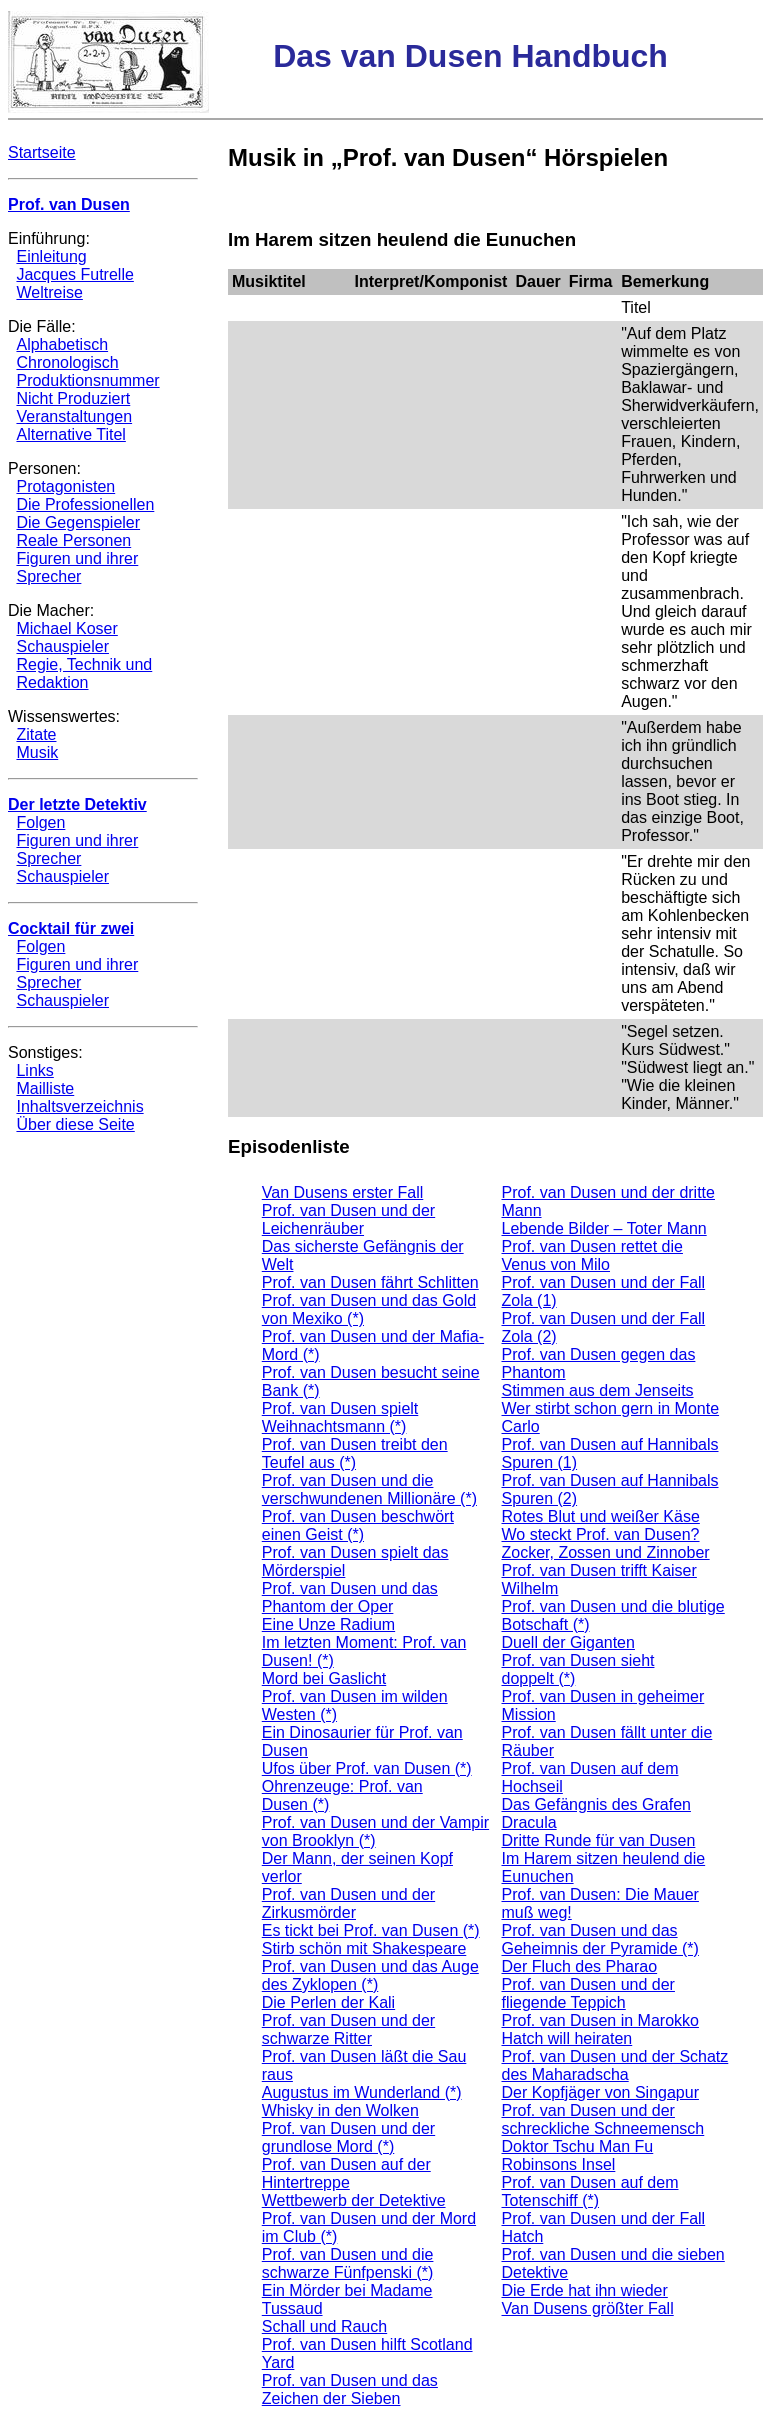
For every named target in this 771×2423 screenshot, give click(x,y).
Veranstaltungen (74, 416)
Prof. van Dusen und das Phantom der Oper (350, 1597)
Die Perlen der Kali (328, 2002)
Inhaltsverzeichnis (79, 1106)
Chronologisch (67, 362)
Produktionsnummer (87, 380)
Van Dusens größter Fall (588, 2308)
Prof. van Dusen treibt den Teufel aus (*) (355, 1453)
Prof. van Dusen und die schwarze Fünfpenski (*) (348, 2263)
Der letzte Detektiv (77, 804)
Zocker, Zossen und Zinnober (606, 1552)
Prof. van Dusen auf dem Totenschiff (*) (590, 2191)
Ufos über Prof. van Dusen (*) (367, 1768)
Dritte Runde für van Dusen (599, 1840)
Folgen (40, 822)
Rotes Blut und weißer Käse (601, 1516)
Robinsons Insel (559, 2164)
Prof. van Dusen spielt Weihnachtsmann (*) (340, 1417)
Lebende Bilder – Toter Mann (604, 1228)
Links (34, 1070)
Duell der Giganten (568, 1642)
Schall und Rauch (324, 2326)
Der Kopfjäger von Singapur (600, 2092)
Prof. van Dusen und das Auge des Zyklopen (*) (370, 1975)
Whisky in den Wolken (340, 2110)
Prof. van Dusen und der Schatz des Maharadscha (615, 2065)
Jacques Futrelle (74, 274)
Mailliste (45, 1088)
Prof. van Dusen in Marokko (600, 2020)
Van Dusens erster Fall (343, 1192)
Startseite (42, 152)
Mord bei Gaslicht (324, 1678)
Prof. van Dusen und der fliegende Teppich (588, 1993)
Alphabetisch (62, 344)
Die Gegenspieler (78, 522)
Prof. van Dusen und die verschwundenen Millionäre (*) (369, 1489)
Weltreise (49, 292)
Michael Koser (66, 628)
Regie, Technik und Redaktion (84, 673)
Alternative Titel (70, 434)
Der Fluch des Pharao (580, 1966)
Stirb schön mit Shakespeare (364, 1948)
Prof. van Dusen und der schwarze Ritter (348, 2029)
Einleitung (51, 256)
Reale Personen (73, 540)
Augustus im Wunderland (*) (362, 2092)
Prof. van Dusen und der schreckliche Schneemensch (603, 2119)
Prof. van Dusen (69, 204)
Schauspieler (62, 646)
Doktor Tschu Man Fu (578, 2146)
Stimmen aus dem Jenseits (598, 1390)
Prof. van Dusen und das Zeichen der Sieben (350, 2389)
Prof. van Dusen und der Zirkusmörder (348, 1903)
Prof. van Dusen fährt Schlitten (370, 1282)
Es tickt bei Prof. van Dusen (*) (371, 1930)
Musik (37, 752)
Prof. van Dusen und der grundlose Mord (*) (348, 2137)
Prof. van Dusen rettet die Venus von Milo (592, 1255)
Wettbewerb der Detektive (354, 2200)
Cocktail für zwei (71, 928)
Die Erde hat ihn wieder (585, 2290)
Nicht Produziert (73, 398)
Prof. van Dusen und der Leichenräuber (348, 1219)
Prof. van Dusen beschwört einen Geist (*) (358, 1525)
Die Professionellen (85, 504)
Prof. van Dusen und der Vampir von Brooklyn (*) (375, 1831)
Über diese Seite (75, 1124)
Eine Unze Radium (328, 1624)
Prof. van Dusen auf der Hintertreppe (346, 2173)
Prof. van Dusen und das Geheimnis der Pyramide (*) (600, 1939)
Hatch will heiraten (567, 2038)
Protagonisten (65, 486)
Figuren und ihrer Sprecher (77, 567)
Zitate (36, 734)
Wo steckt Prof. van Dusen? (601, 1534)
